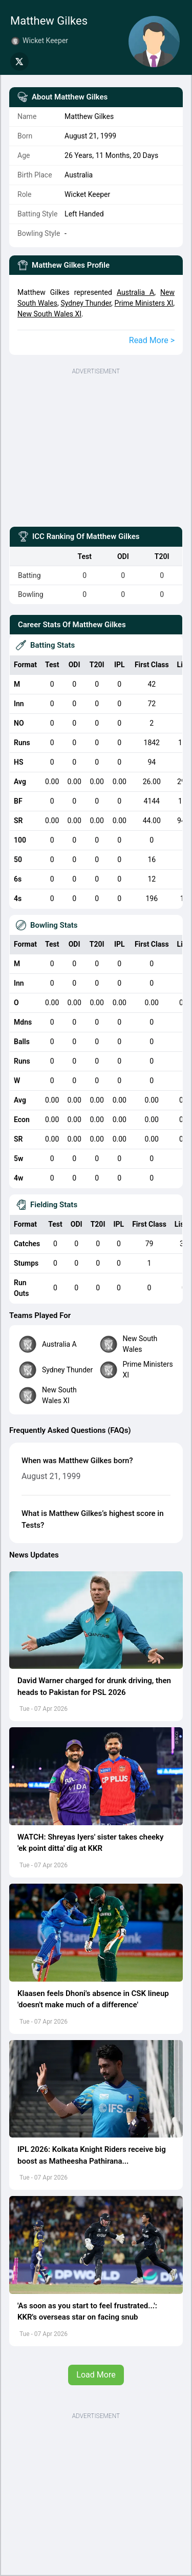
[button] (96, 1620)
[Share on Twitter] (19, 61)
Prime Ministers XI (144, 303)
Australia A (135, 292)
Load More (95, 2375)
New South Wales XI (49, 314)
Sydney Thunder (85, 303)
